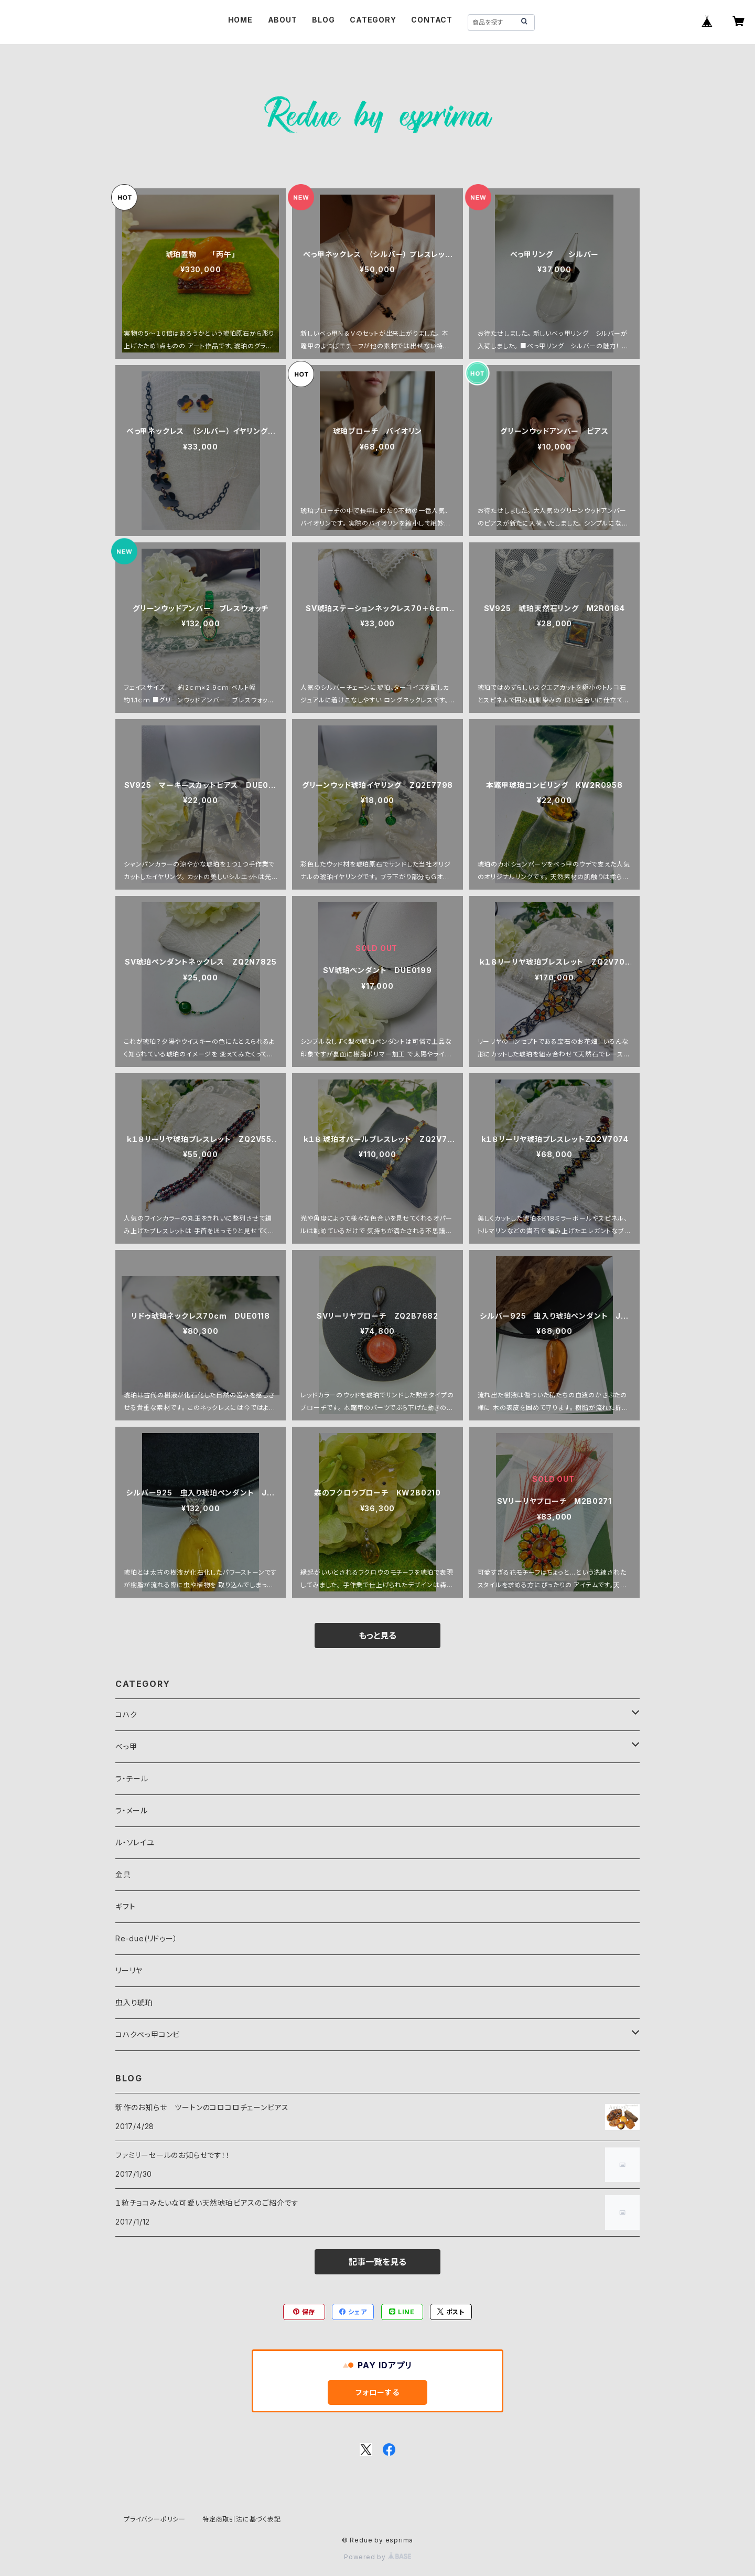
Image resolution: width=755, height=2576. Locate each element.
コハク (126, 1714)
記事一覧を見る (377, 2262)
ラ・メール (131, 1810)
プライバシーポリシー (155, 2519)
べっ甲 (126, 1746)
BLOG (323, 19)
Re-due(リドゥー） (146, 1938)
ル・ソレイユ (135, 1842)
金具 (123, 1874)
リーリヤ (129, 1970)
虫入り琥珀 (134, 2002)
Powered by (377, 2557)
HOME (240, 19)
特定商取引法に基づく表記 (241, 2519)
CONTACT (431, 19)
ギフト (125, 1906)
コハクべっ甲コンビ (147, 2034)
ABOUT (282, 19)
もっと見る (377, 1635)
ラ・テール (131, 1778)
